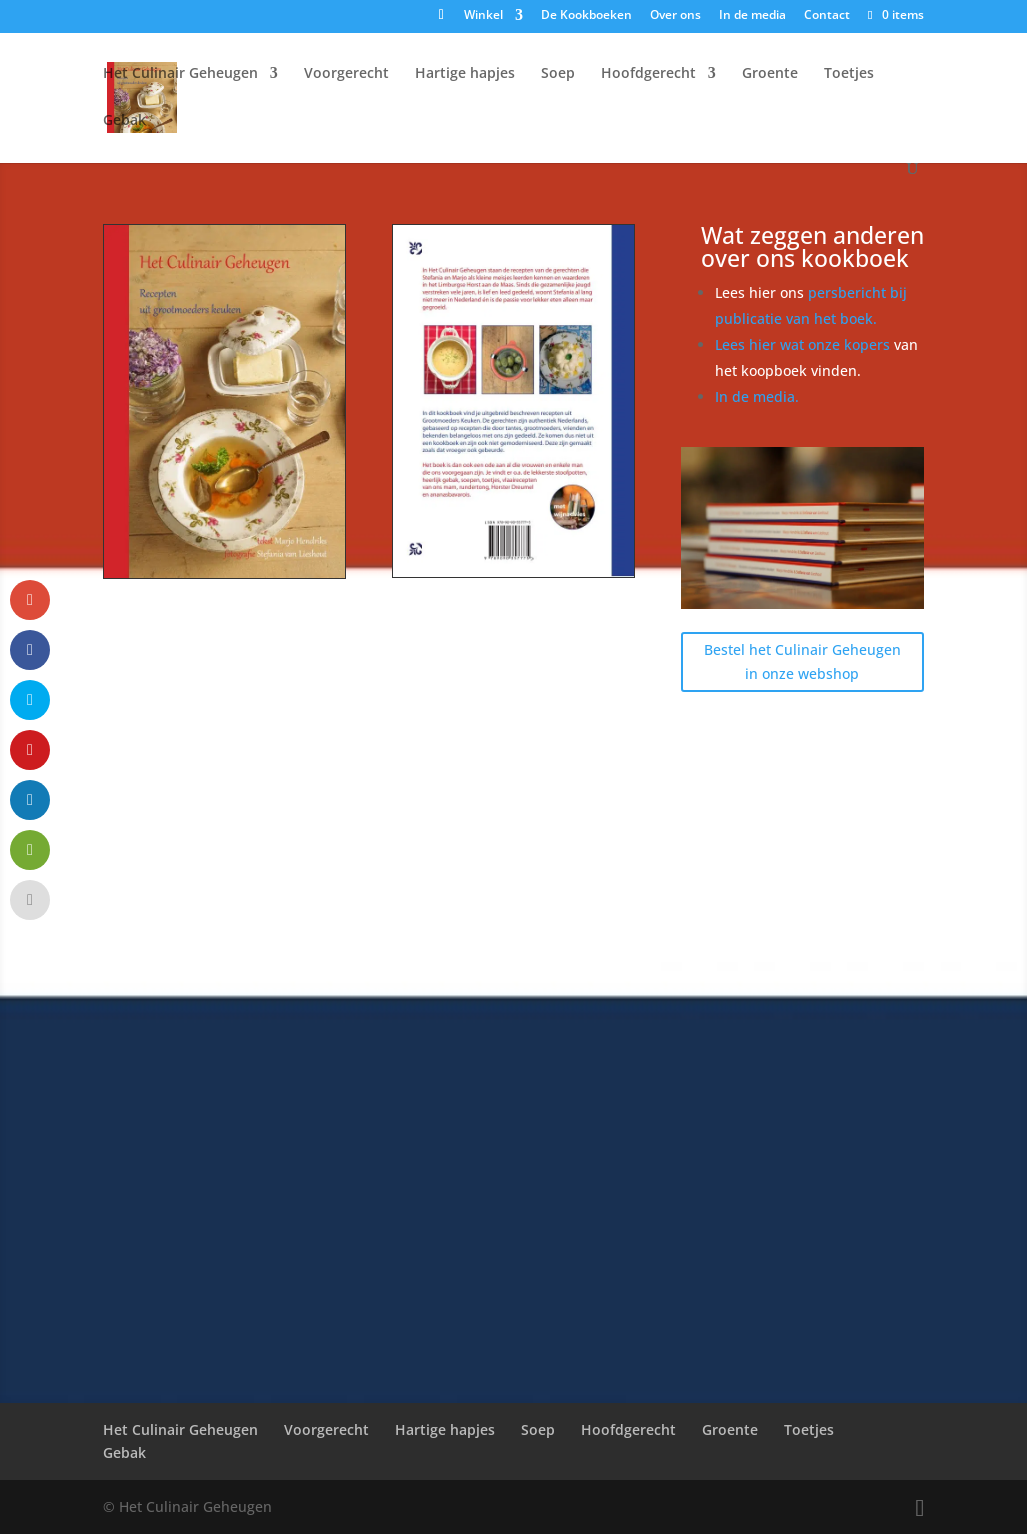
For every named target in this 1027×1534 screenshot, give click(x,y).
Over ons (675, 16)
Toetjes (849, 74)
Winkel (483, 16)
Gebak (124, 121)
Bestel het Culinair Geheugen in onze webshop (802, 661)
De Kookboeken (586, 16)
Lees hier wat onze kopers (804, 344)
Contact (827, 16)
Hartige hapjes (465, 74)
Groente (770, 74)
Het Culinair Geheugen (180, 74)
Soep (558, 74)
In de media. (757, 396)
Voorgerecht (346, 74)
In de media (752, 16)
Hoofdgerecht (648, 74)
